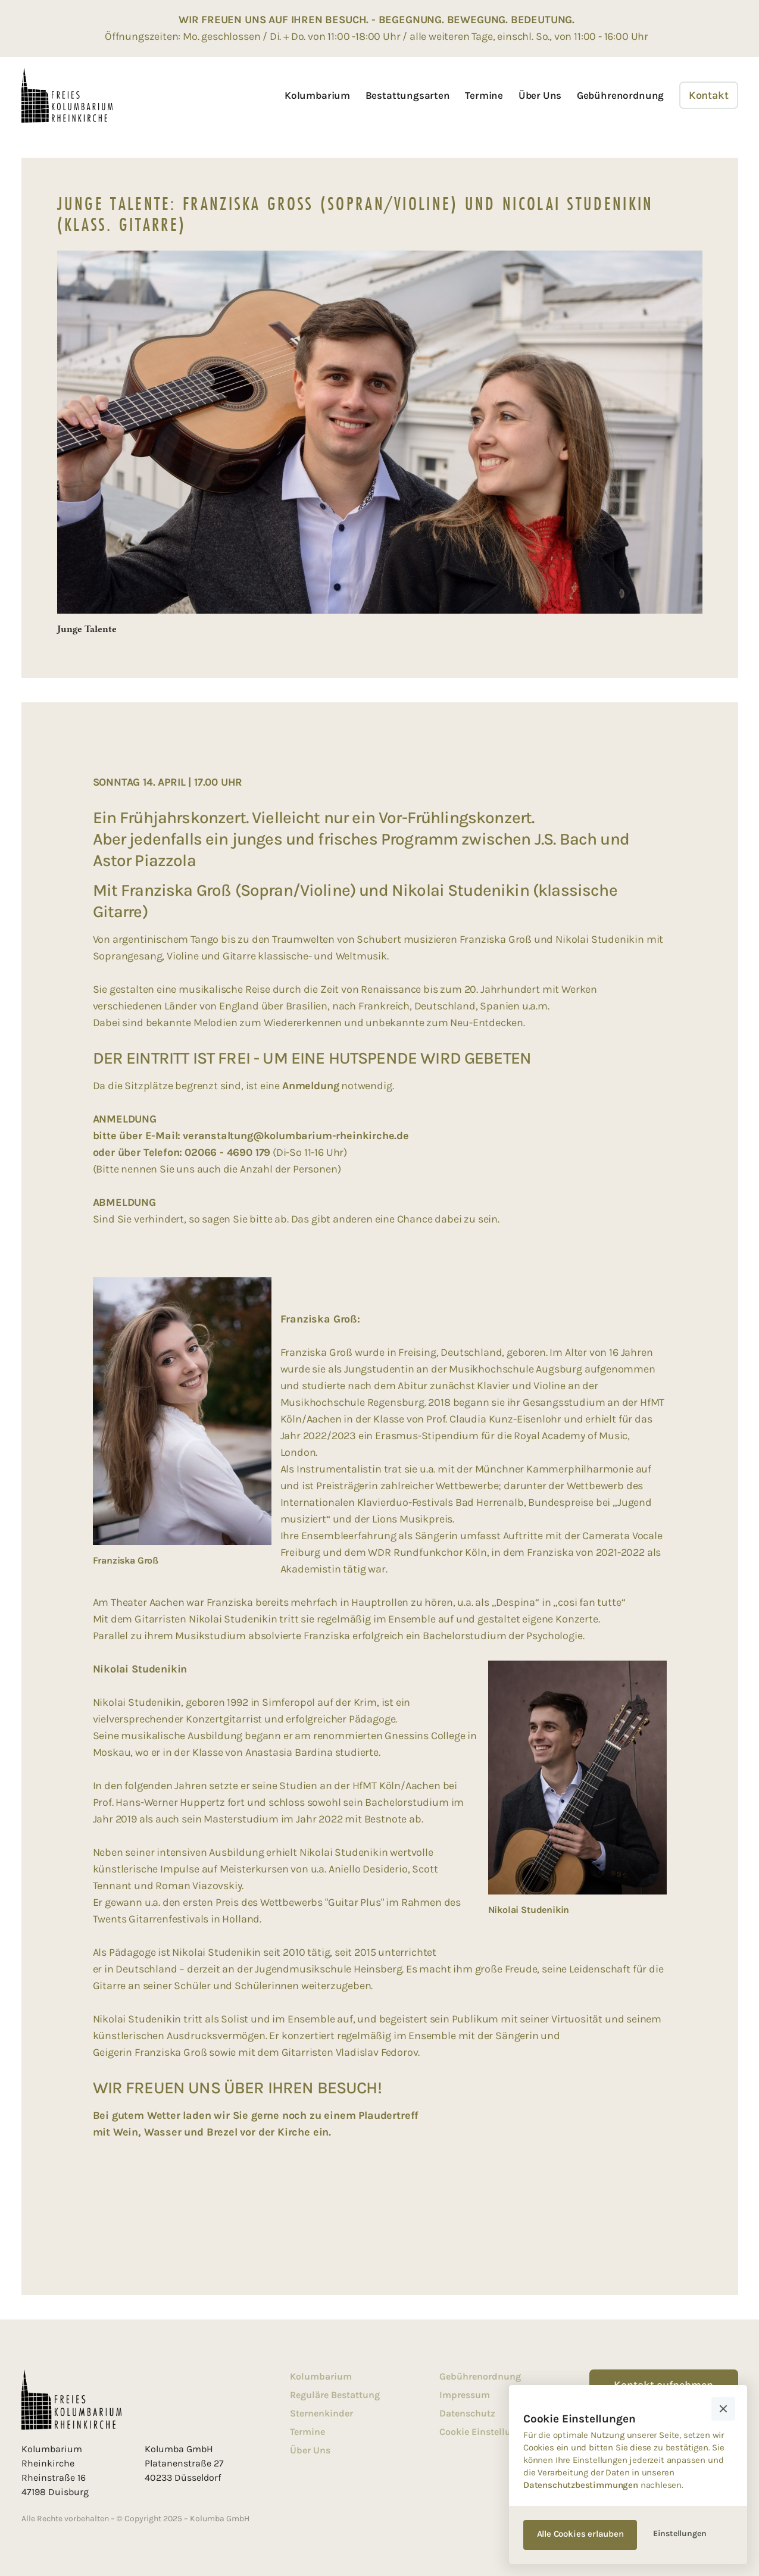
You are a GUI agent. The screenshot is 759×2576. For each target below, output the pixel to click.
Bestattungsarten (408, 95)
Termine (484, 95)
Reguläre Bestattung (335, 2394)
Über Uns (540, 95)
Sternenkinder (321, 2413)
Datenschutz (467, 2413)
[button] (723, 2409)
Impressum (464, 2394)
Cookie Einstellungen (486, 2431)
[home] (67, 95)
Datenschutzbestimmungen (580, 2485)
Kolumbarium (317, 95)
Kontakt (709, 95)
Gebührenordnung (620, 95)
